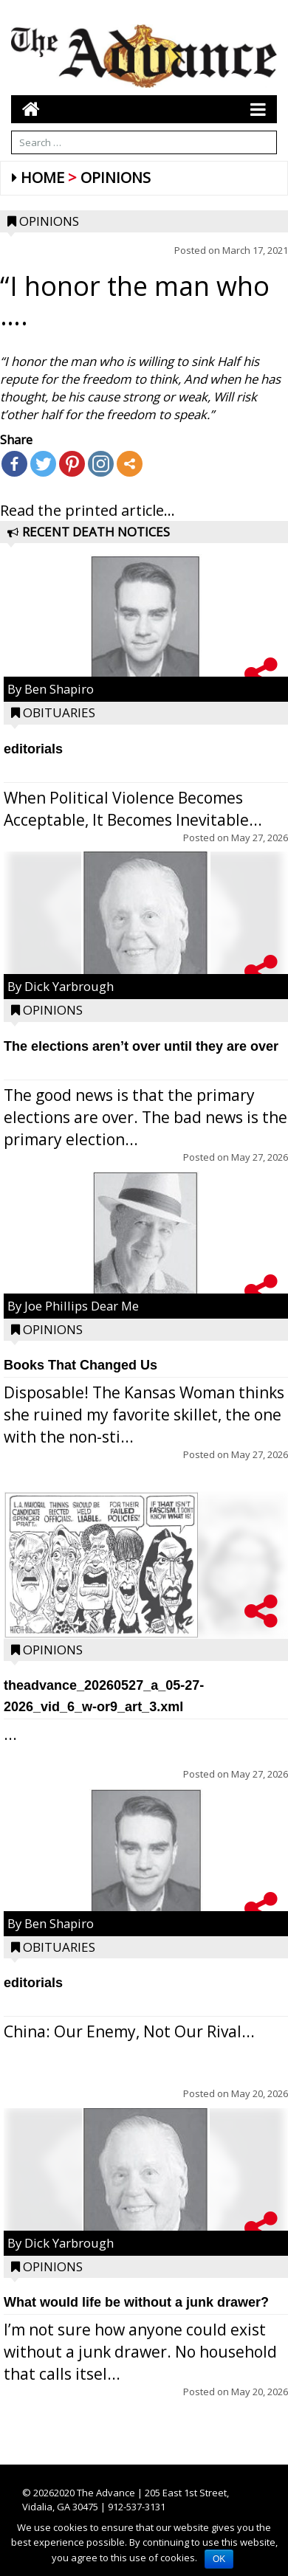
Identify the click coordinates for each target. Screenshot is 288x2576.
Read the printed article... (87, 510)
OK (219, 2559)
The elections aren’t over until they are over (141, 1046)
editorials (33, 749)
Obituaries (59, 712)
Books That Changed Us (80, 1365)
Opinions (115, 177)
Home (42, 177)
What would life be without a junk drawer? (136, 2302)
